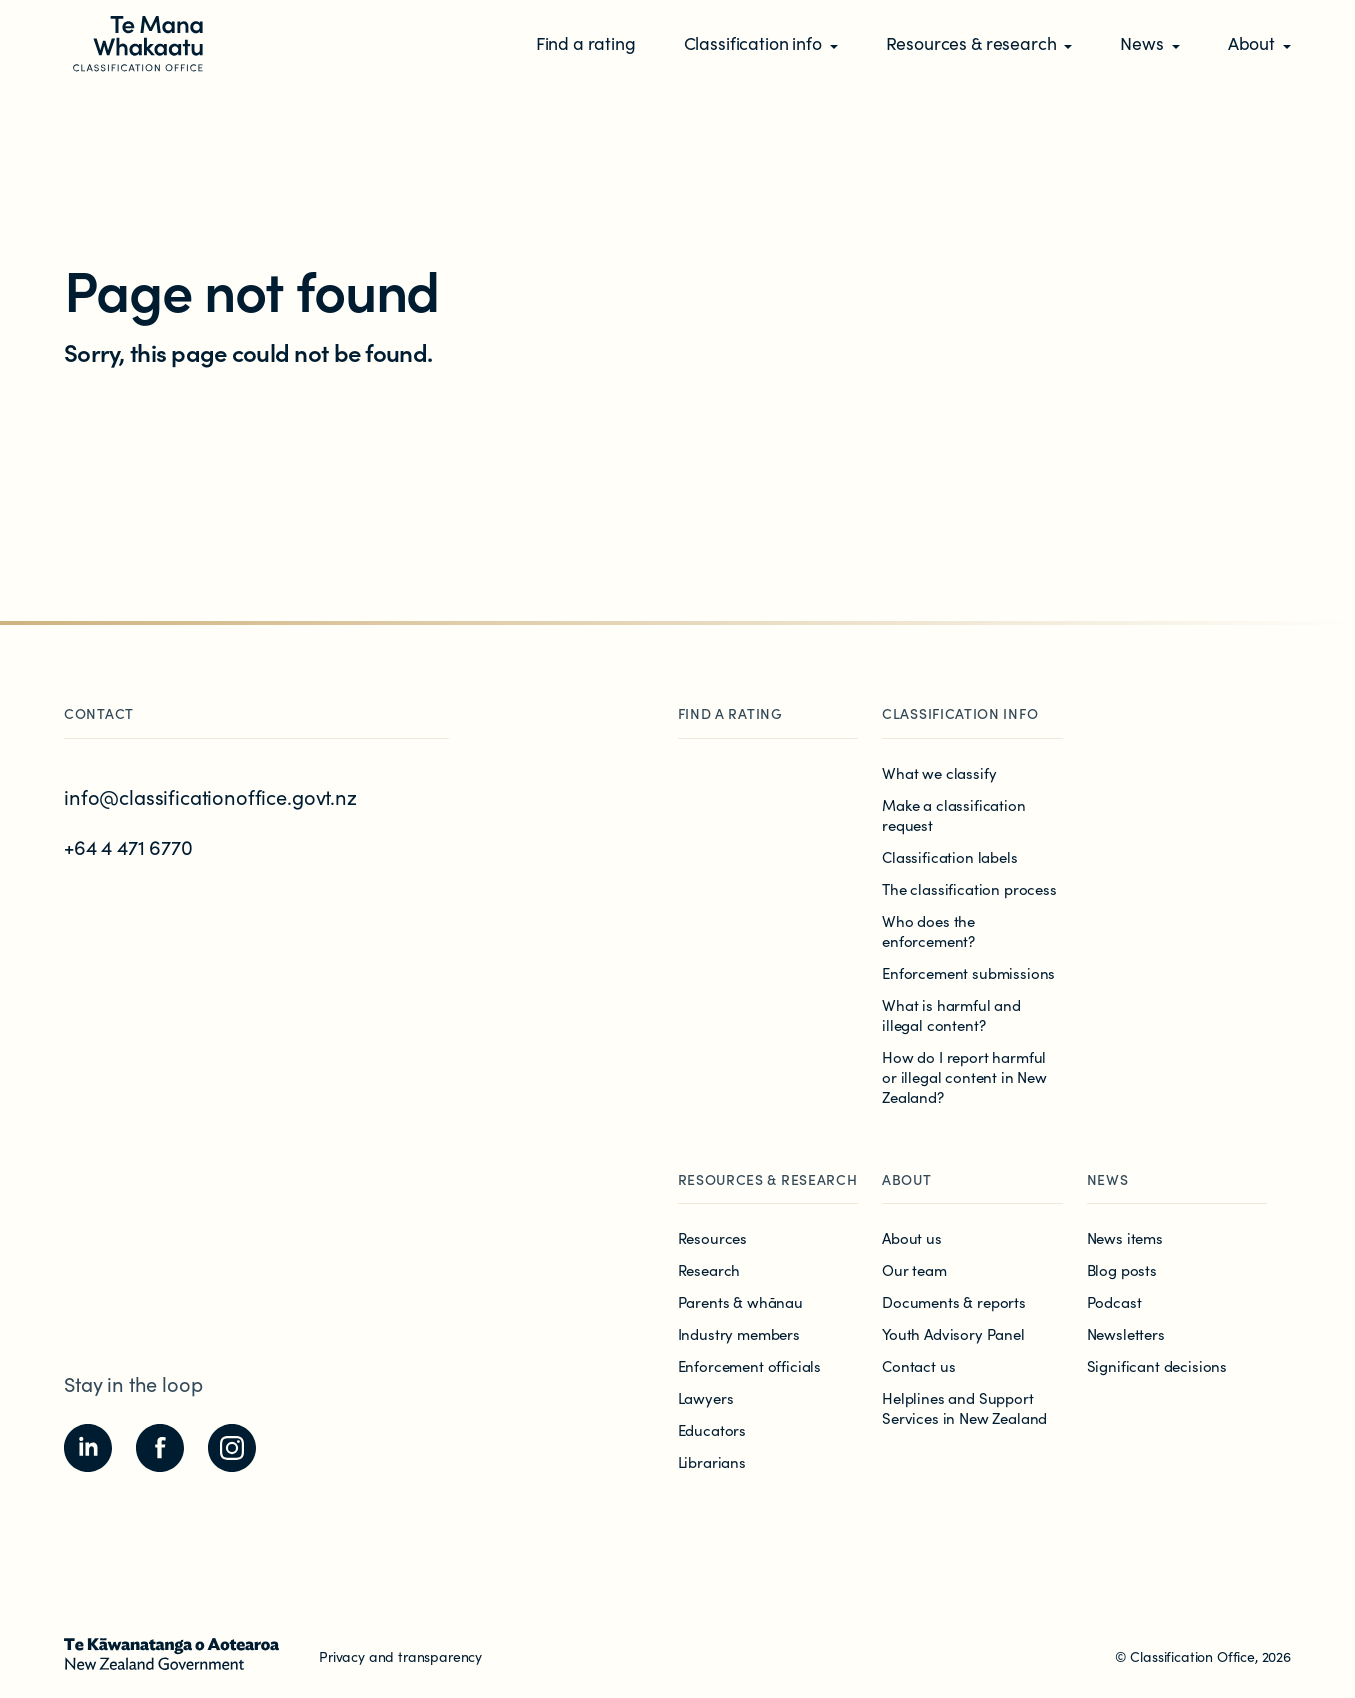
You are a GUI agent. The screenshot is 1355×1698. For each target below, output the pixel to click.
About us (912, 1237)
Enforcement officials (750, 1365)
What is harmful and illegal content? (951, 1014)
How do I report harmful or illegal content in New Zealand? (964, 1076)
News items (1125, 1237)
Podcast (1114, 1301)
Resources (713, 1237)
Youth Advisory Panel (953, 1333)
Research (709, 1269)
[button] (761, 45)
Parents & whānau (740, 1301)
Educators (712, 1429)
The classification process (969, 888)
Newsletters (1126, 1333)
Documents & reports (954, 1301)
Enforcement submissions (968, 972)
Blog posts (1122, 1269)
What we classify (939, 772)
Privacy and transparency (400, 1656)
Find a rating (730, 713)
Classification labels (950, 856)
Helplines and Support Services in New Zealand (964, 1407)
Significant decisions (1157, 1365)
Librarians (712, 1461)
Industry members (739, 1333)
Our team (914, 1269)
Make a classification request (954, 814)
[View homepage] (135, 43)
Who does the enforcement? (928, 930)
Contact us (918, 1365)
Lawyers (706, 1397)
